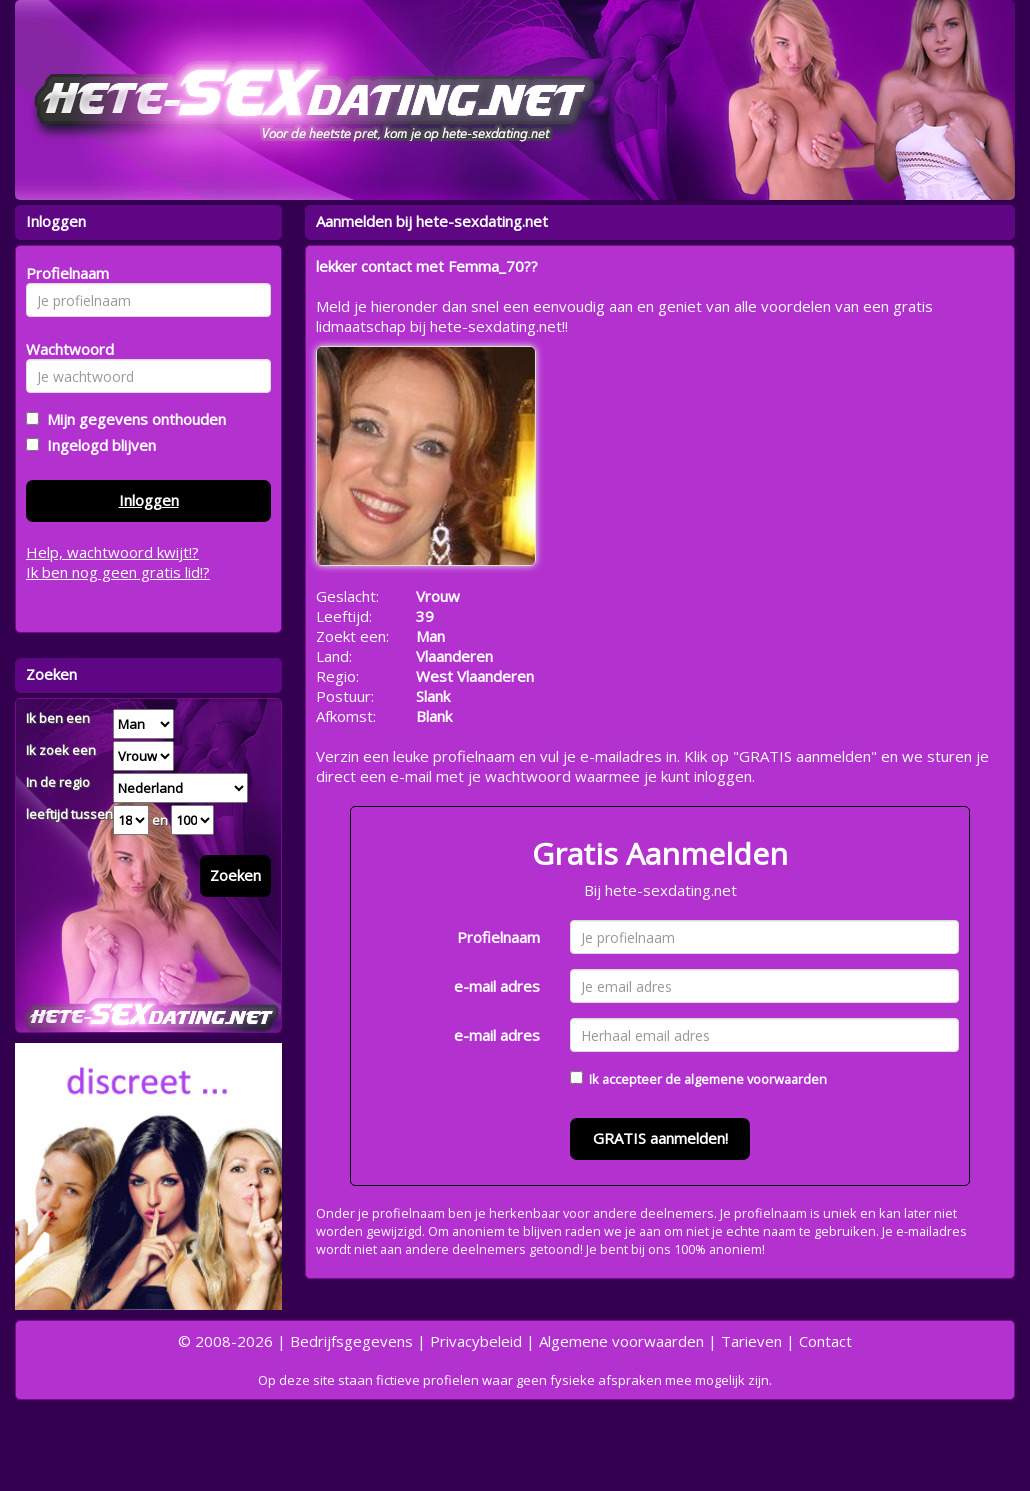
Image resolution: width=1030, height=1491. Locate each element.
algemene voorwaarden (755, 1079)
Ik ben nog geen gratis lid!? (118, 572)
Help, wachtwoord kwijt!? (112, 552)
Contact (825, 1341)
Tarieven (751, 1341)
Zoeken (235, 875)
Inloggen (149, 500)
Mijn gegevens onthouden (132, 419)
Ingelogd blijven (97, 445)
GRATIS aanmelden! (660, 1138)
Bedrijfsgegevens (351, 1341)
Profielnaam (498, 937)
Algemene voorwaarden (621, 1341)
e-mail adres (497, 986)
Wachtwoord (64, 349)
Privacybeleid (476, 1341)
